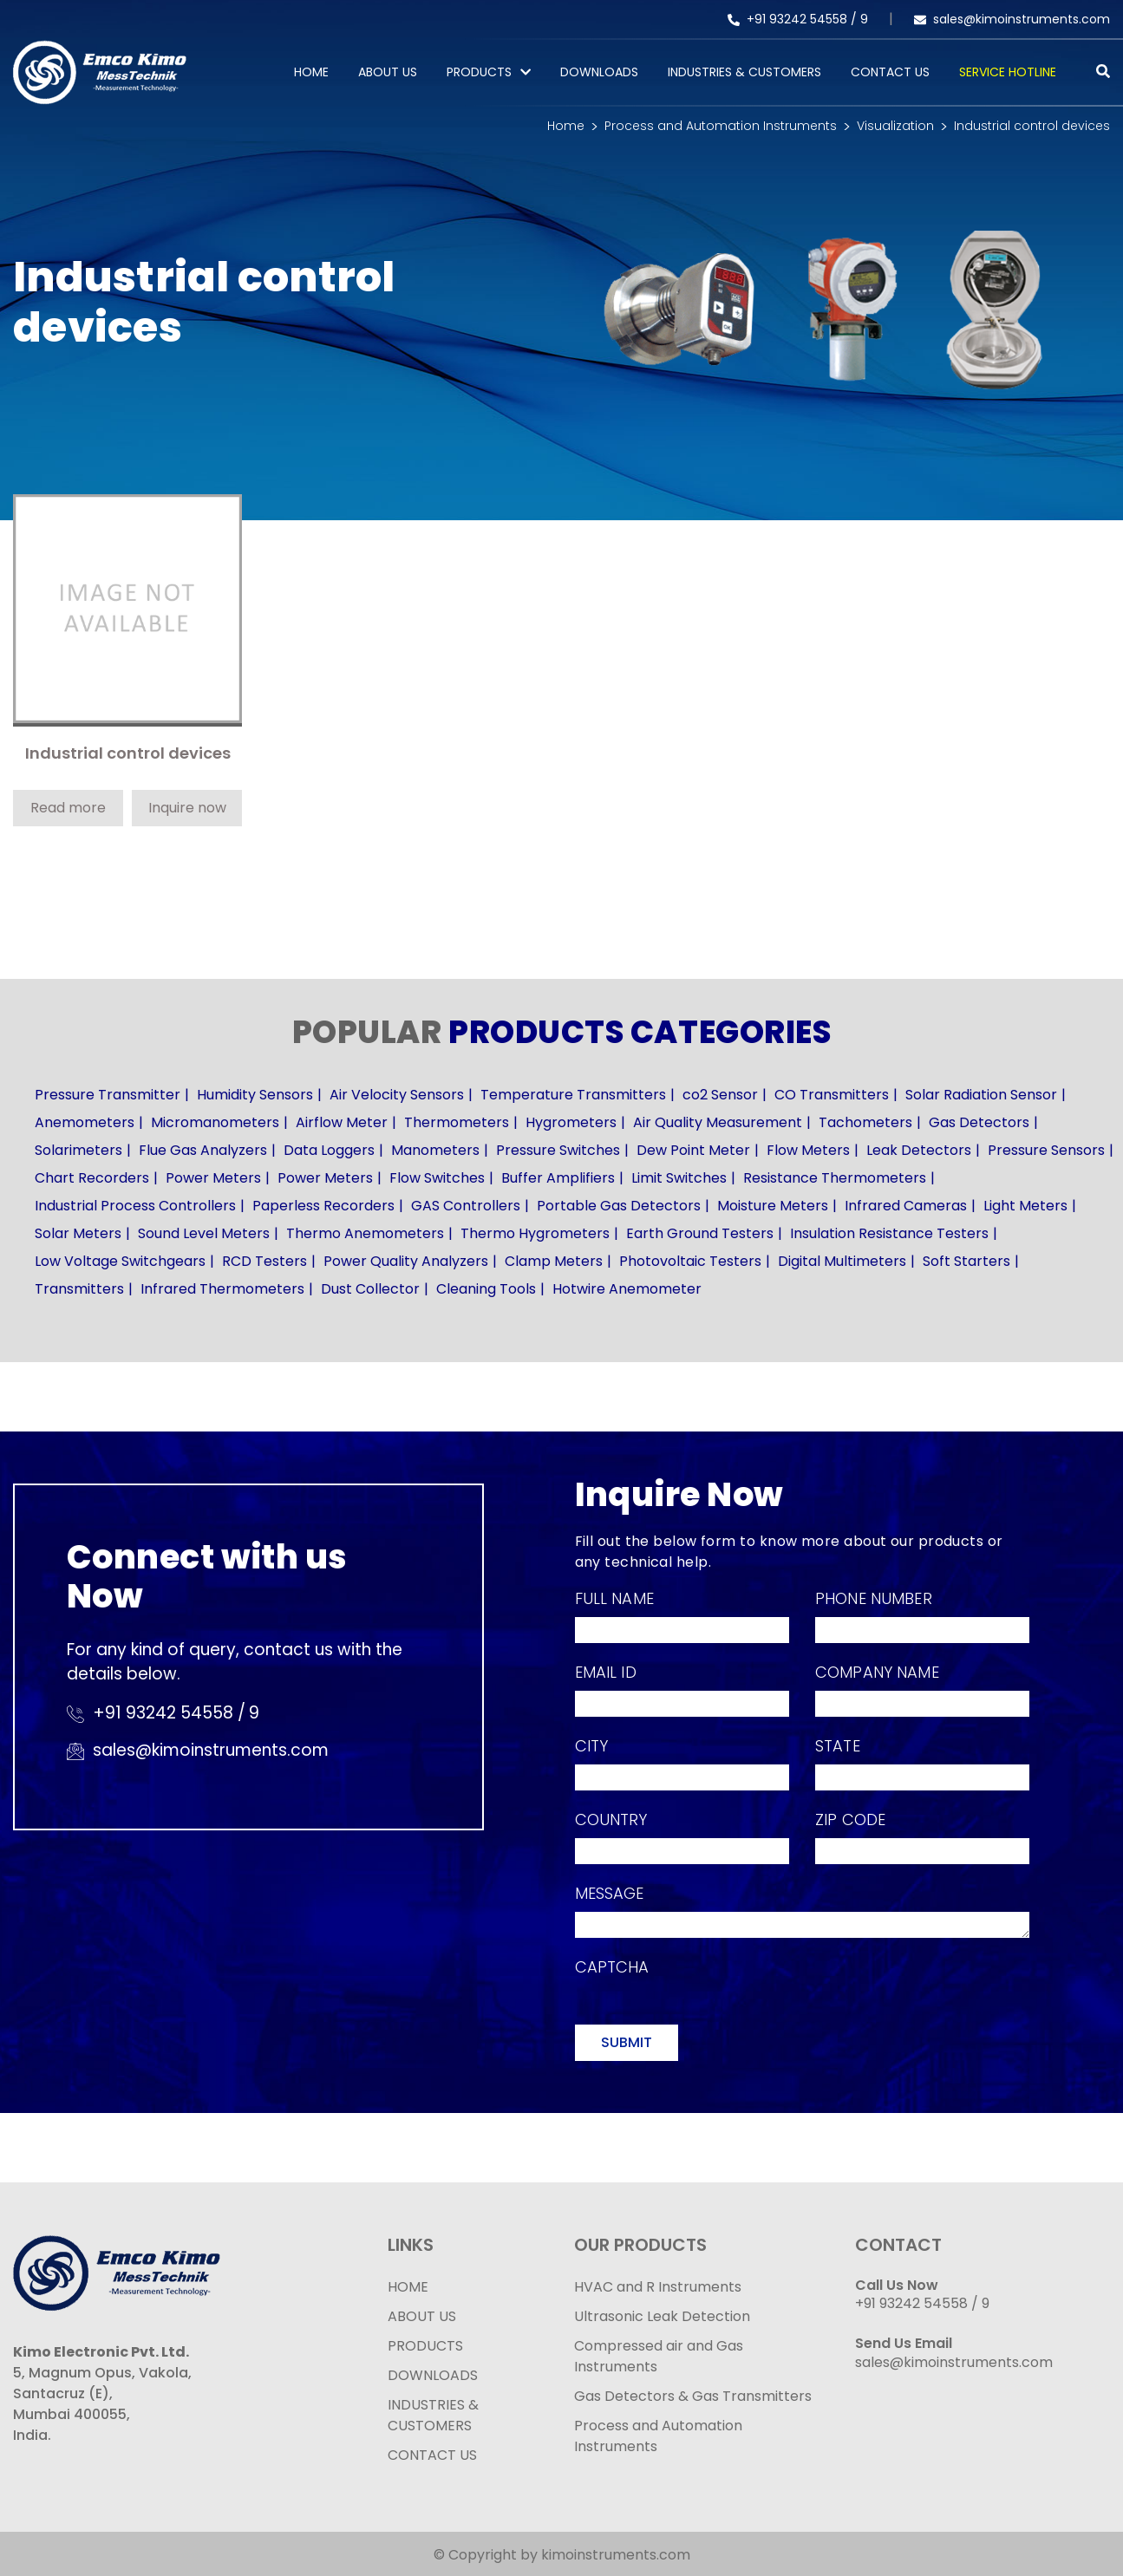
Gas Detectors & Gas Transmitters (693, 2396)
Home (311, 72)
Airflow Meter (342, 1122)
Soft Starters (966, 1261)
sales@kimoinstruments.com (1012, 19)
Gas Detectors (979, 1122)
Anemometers (84, 1122)
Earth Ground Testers (700, 1233)
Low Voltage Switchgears (120, 1261)
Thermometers (456, 1122)
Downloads (599, 72)
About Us (387, 72)
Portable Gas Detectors (619, 1206)
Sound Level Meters (204, 1233)
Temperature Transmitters (573, 1095)
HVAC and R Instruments (657, 2287)
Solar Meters (78, 1233)
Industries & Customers (744, 72)
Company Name (877, 1672)
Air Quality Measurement (717, 1122)
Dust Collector (370, 1289)
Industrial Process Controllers (135, 1206)
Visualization (895, 125)
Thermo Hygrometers (535, 1233)
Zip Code (850, 1819)
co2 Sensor (720, 1095)
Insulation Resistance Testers (889, 1233)
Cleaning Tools (486, 1289)
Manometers (435, 1150)
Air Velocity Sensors (397, 1095)
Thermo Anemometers (365, 1233)
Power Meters (213, 1178)
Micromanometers (215, 1122)
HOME (408, 2287)
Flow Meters (808, 1150)
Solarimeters (78, 1150)
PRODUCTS (479, 72)
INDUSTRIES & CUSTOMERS (433, 2415)
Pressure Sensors (1046, 1150)
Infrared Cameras (906, 1206)
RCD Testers (264, 1261)
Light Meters (1025, 1206)
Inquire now (187, 808)
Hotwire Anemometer (627, 1289)
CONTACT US (432, 2455)
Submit (626, 2042)
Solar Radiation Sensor (981, 1095)
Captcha (612, 1967)
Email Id (606, 1672)
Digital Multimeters (842, 1261)
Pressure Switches (558, 1150)
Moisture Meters (772, 1206)
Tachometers (865, 1122)
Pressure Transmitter (107, 1095)
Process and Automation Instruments (720, 125)
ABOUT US (422, 2316)
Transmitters (79, 1289)
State (837, 1746)
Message (609, 1893)
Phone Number (873, 1598)
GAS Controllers (465, 1206)
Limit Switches (679, 1178)
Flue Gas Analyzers (203, 1150)
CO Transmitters (831, 1095)
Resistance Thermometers (834, 1178)
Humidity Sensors (255, 1095)
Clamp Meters (554, 1261)
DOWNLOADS (433, 2375)
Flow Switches (437, 1178)
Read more (68, 808)
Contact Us (890, 72)
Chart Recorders (92, 1178)
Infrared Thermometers (222, 1289)
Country (611, 1819)
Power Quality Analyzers (405, 1261)
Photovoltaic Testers (690, 1261)
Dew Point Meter (693, 1150)
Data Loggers (329, 1150)
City (592, 1746)
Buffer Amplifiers (558, 1178)
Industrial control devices (1032, 125)
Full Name (614, 1598)
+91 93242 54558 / (794, 19)
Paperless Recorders (323, 1206)
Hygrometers (571, 1122)
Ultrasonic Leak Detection (662, 2316)
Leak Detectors (918, 1150)
